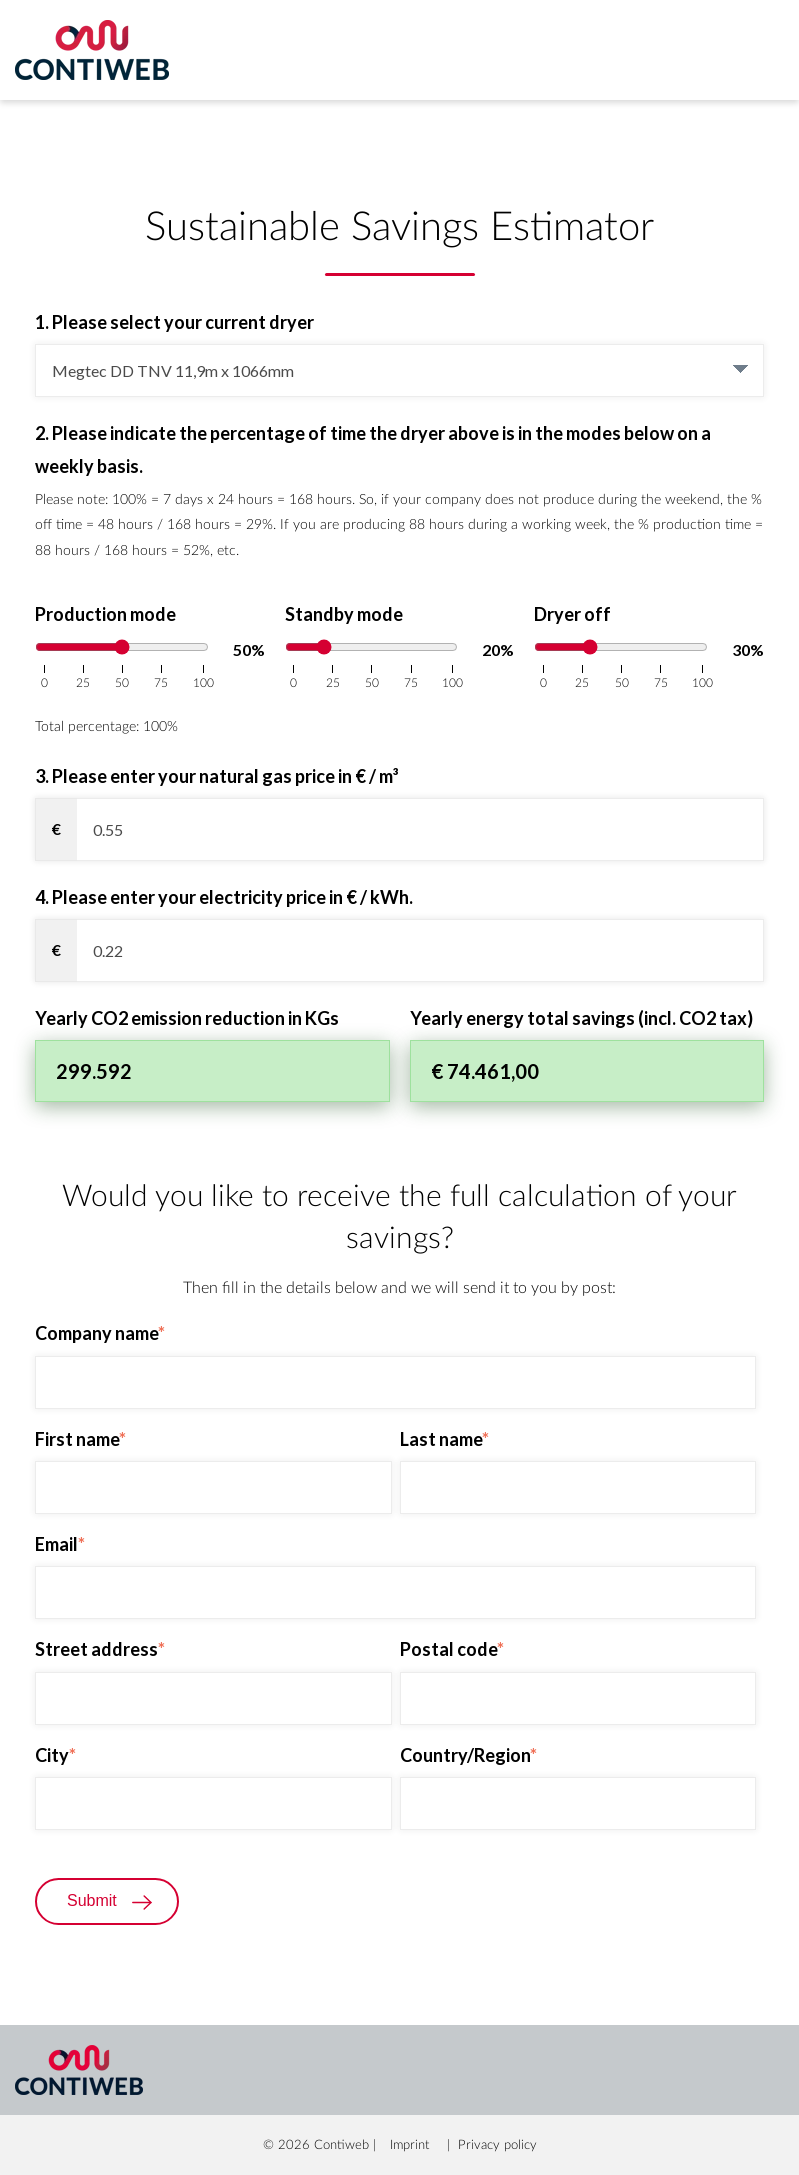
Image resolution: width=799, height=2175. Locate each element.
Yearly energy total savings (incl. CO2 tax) (581, 1016)
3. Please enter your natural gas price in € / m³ (217, 774)
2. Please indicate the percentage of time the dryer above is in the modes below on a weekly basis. (373, 447)
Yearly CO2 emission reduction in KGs (187, 1016)
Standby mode (344, 612)
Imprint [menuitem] (409, 2143)
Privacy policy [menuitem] (497, 2143)
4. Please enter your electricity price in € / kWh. (224, 895)
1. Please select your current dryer (174, 322)
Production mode (105, 612)
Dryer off (572, 612)
